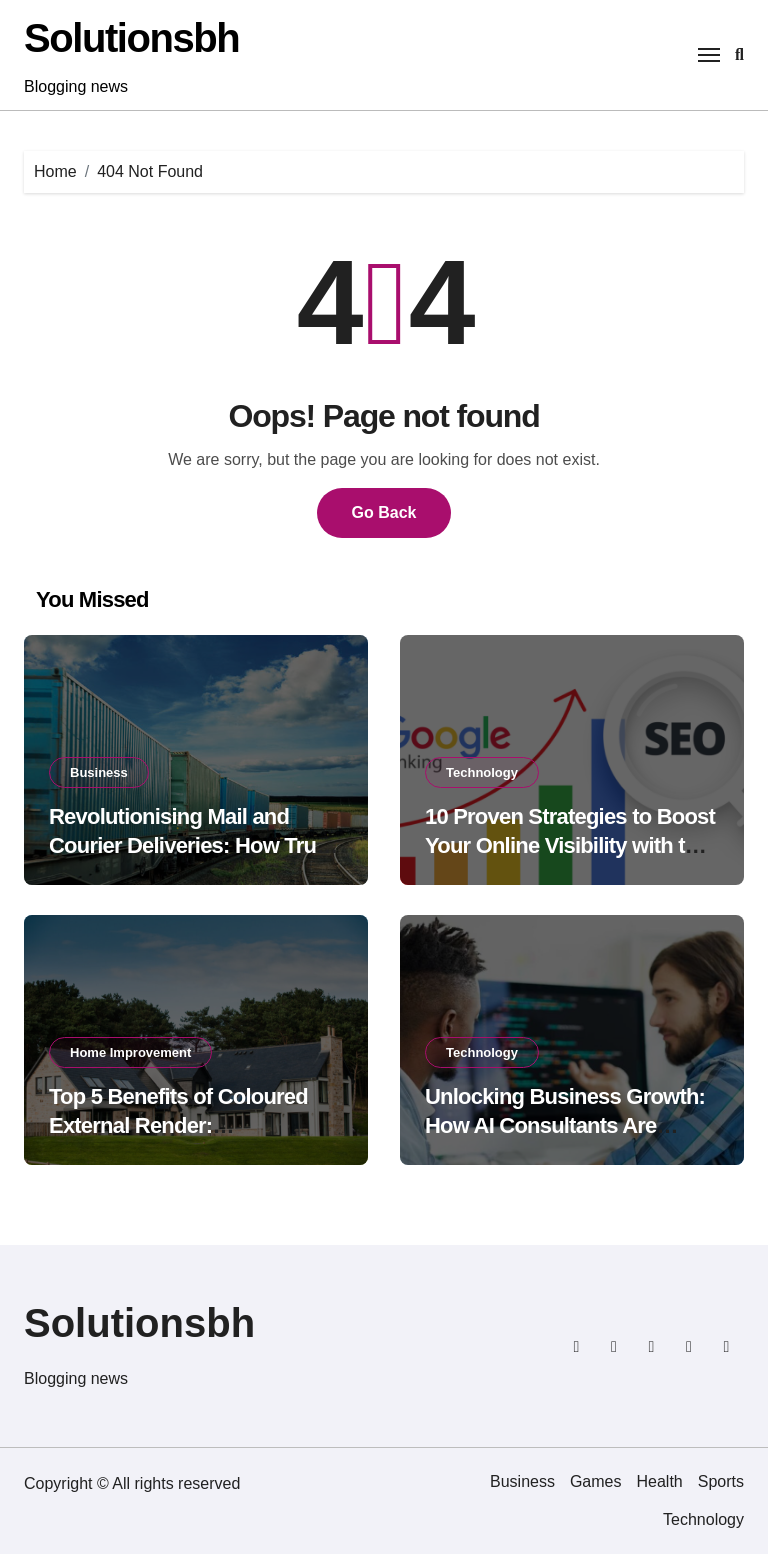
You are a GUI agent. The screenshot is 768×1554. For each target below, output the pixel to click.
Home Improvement (130, 1052)
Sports (721, 1481)
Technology (482, 772)
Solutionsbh (131, 38)
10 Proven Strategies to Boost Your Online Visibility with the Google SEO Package (570, 845)
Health (660, 1481)
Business (99, 772)
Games (596, 1481)
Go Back (384, 512)
